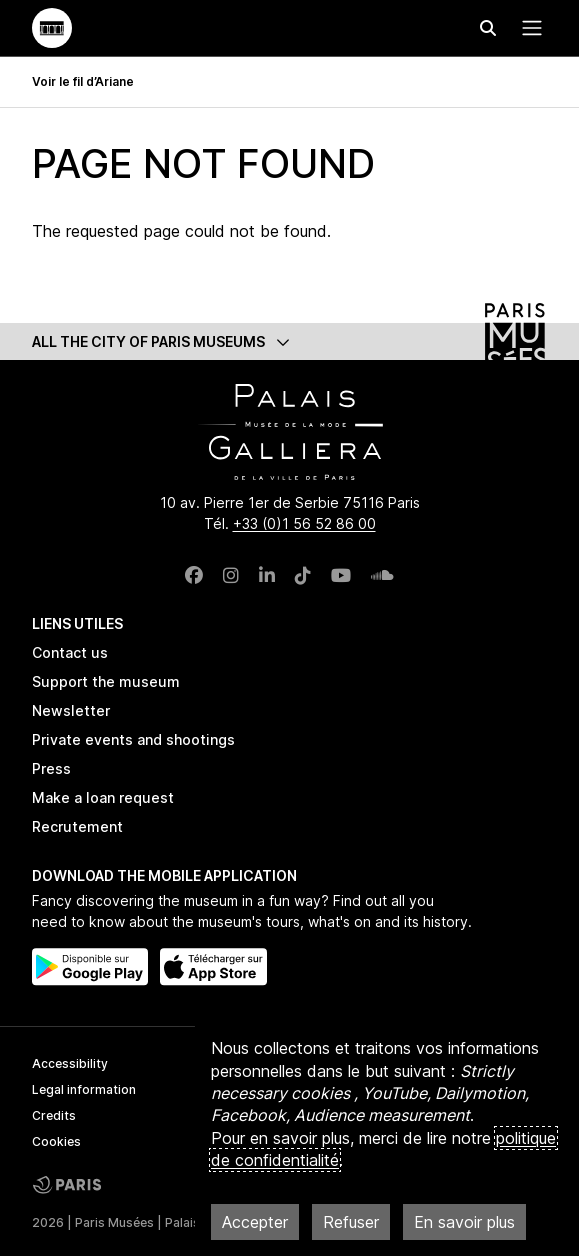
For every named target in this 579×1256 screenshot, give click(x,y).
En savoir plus (464, 1222)
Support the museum (106, 681)
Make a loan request (103, 797)
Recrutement (77, 826)
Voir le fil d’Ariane (83, 81)
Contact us (70, 652)
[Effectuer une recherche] (488, 28)
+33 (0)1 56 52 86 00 (304, 523)
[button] (290, 341)
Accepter (255, 1222)
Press (51, 768)
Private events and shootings (133, 739)
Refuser (351, 1222)
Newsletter (71, 710)
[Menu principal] (528, 28)
